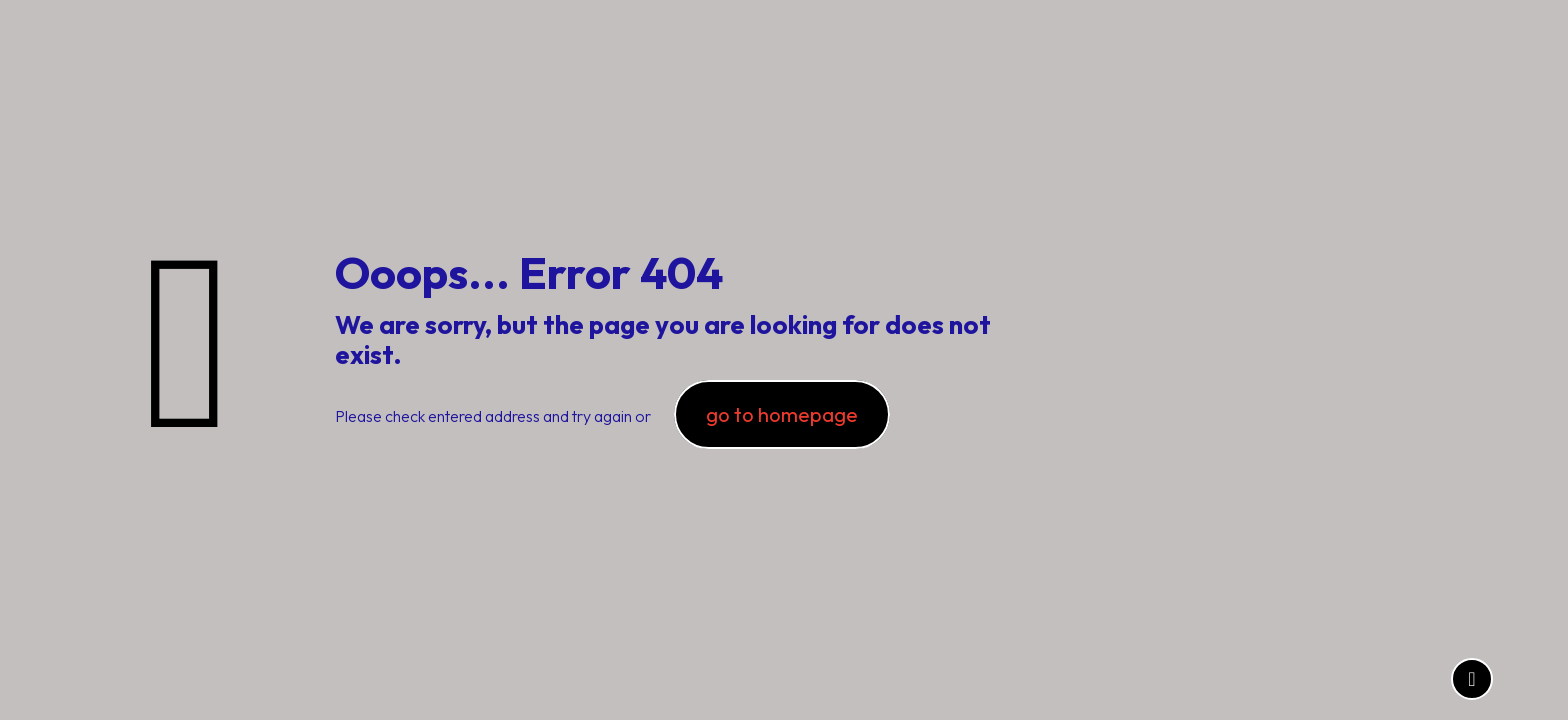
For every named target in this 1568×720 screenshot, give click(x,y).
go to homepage (782, 414)
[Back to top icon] (1472, 679)
